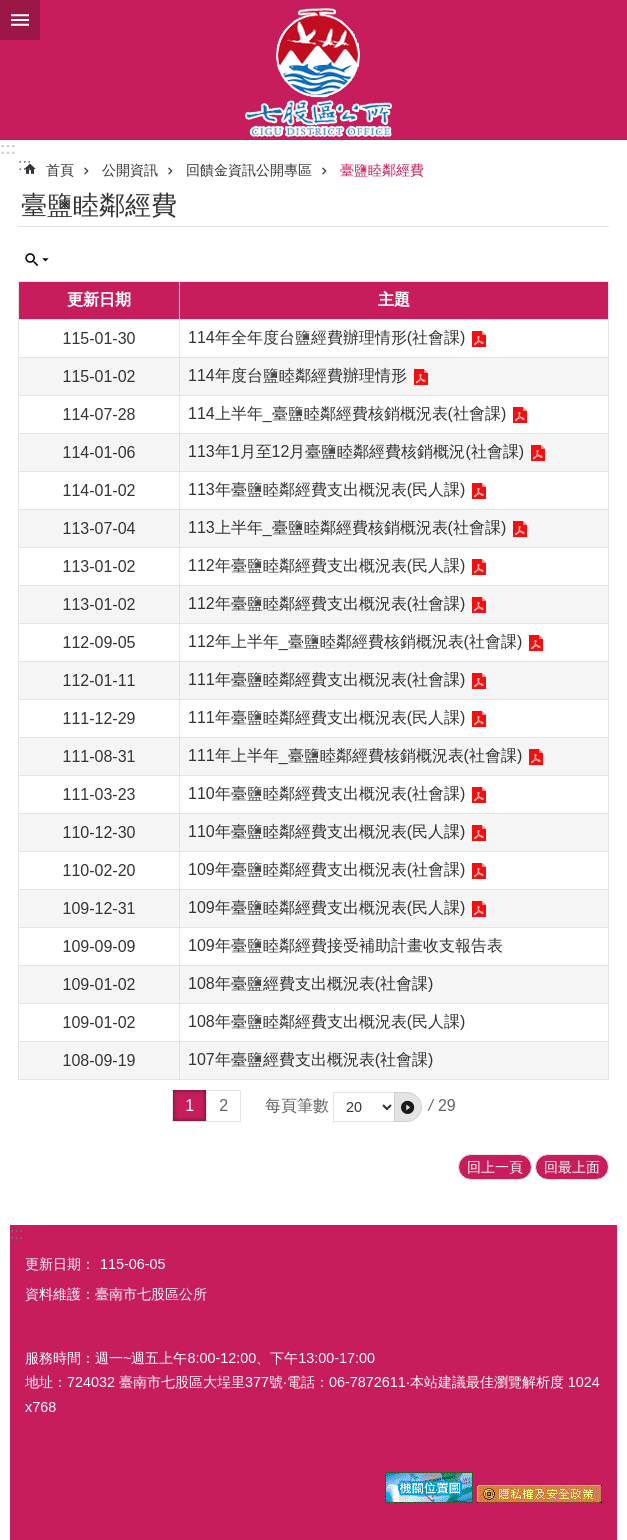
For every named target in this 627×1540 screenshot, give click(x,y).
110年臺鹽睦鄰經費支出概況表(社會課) (326, 793)
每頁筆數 (297, 1105)
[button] (408, 1107)
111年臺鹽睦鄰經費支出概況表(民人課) (326, 717)
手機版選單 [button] (20, 20)
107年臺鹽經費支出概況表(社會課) (310, 1059)
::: (8, 148)
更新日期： (60, 1264)
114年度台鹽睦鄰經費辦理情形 (297, 375)
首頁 (60, 170)
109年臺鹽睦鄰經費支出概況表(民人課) (326, 907)
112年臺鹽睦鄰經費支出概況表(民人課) (326, 565)
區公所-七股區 (313, 70)
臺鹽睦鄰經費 (382, 170)
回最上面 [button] (572, 1167)
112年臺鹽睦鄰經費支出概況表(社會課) (326, 603)
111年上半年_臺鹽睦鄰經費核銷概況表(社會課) (355, 755)
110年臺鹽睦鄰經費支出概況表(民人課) (326, 831)
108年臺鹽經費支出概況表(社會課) (310, 983)
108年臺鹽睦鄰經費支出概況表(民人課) (326, 1021)
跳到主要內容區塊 (10, 10)
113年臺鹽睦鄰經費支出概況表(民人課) (326, 489)
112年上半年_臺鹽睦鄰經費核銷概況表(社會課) (355, 641)
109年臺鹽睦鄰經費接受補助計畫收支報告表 (345, 945)
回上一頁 (495, 1167)
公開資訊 (130, 170)
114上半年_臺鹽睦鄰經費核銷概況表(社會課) (347, 413)
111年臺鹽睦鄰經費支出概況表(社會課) (326, 679)
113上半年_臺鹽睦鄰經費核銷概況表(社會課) (347, 527)
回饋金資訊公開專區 (249, 170)
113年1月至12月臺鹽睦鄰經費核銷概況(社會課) (356, 451)
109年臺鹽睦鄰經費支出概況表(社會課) (326, 869)
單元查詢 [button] (37, 260)
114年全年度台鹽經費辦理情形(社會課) (326, 337)
